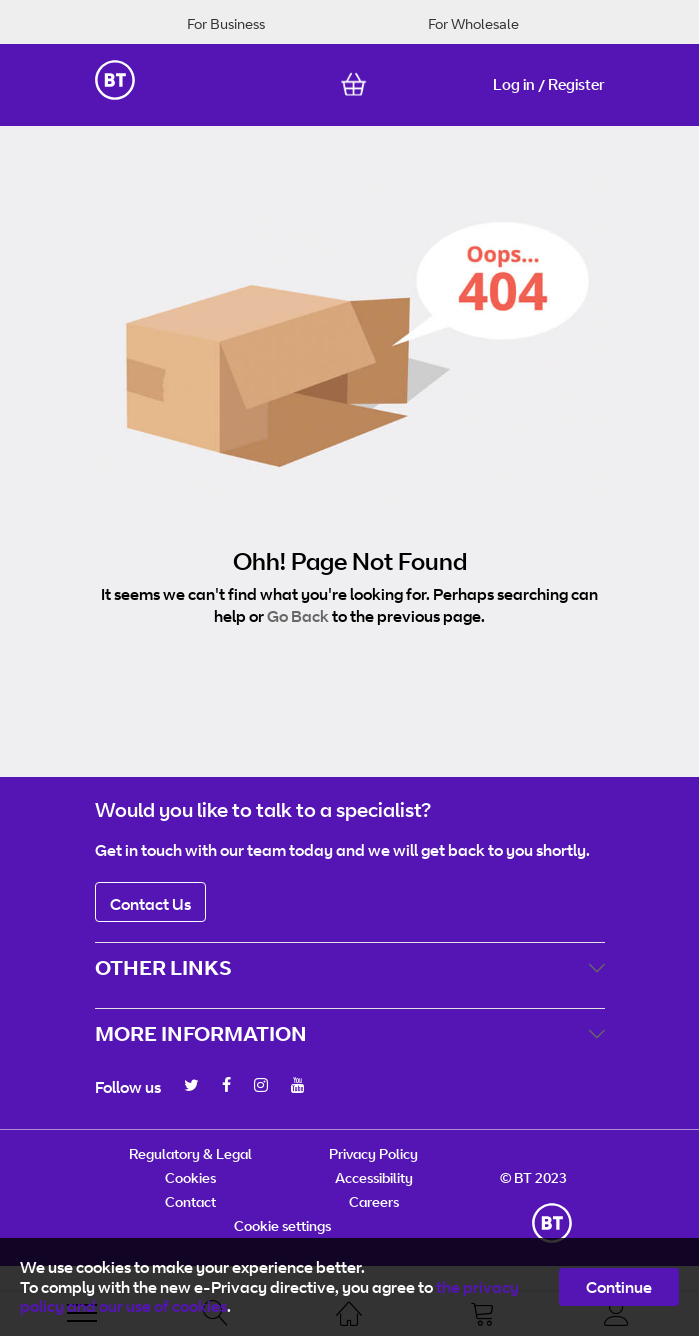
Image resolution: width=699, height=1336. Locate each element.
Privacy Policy (373, 1153)
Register (576, 84)
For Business (226, 23)
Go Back (298, 616)
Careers (374, 1201)
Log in (514, 84)
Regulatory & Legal (190, 1153)
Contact (190, 1201)
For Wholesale (473, 23)
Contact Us (150, 904)
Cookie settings (282, 1225)
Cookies (190, 1177)
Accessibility (374, 1177)
